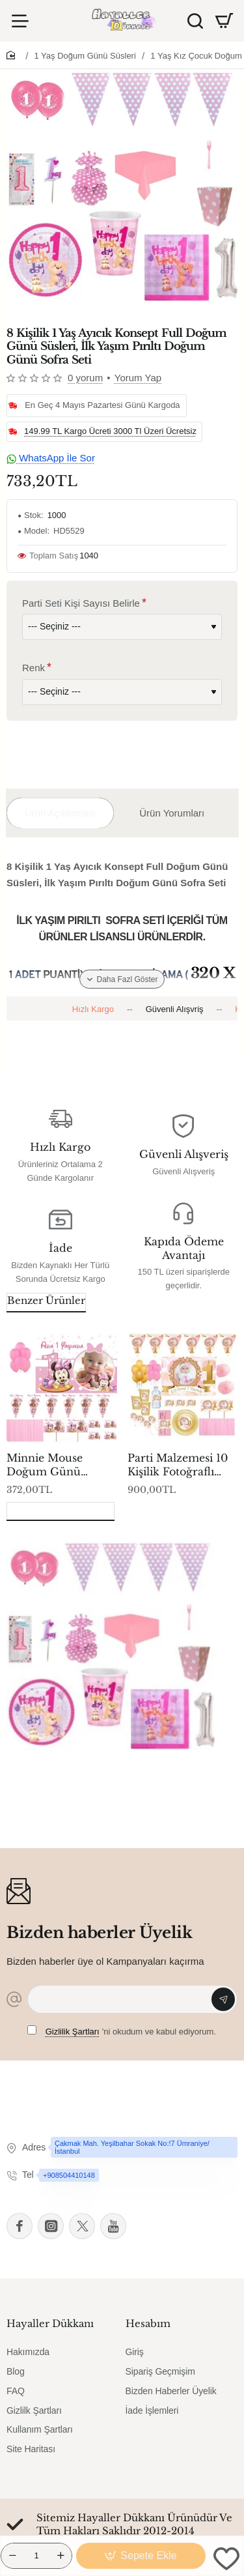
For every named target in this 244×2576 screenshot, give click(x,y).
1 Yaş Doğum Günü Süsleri (85, 56)
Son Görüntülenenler (60, 1509)
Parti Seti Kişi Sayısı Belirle (81, 603)
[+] (60, 2555)
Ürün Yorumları (171, 812)
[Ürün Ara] (195, 21)
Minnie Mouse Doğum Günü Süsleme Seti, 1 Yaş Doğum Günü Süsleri (55, 1465)
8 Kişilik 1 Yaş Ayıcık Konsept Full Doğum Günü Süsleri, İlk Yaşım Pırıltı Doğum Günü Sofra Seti (106, 1772)
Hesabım (148, 2323)
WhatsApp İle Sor (51, 457)
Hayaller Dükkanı (50, 2323)
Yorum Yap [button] (138, 377)
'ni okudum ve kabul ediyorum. (121, 2030)
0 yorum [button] (85, 377)
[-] (12, 2555)
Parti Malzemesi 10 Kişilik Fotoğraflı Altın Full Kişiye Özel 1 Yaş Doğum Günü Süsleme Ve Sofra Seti (178, 1465)
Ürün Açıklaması (60, 812)
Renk (33, 667)
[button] (141, 2556)
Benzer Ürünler (46, 1300)
